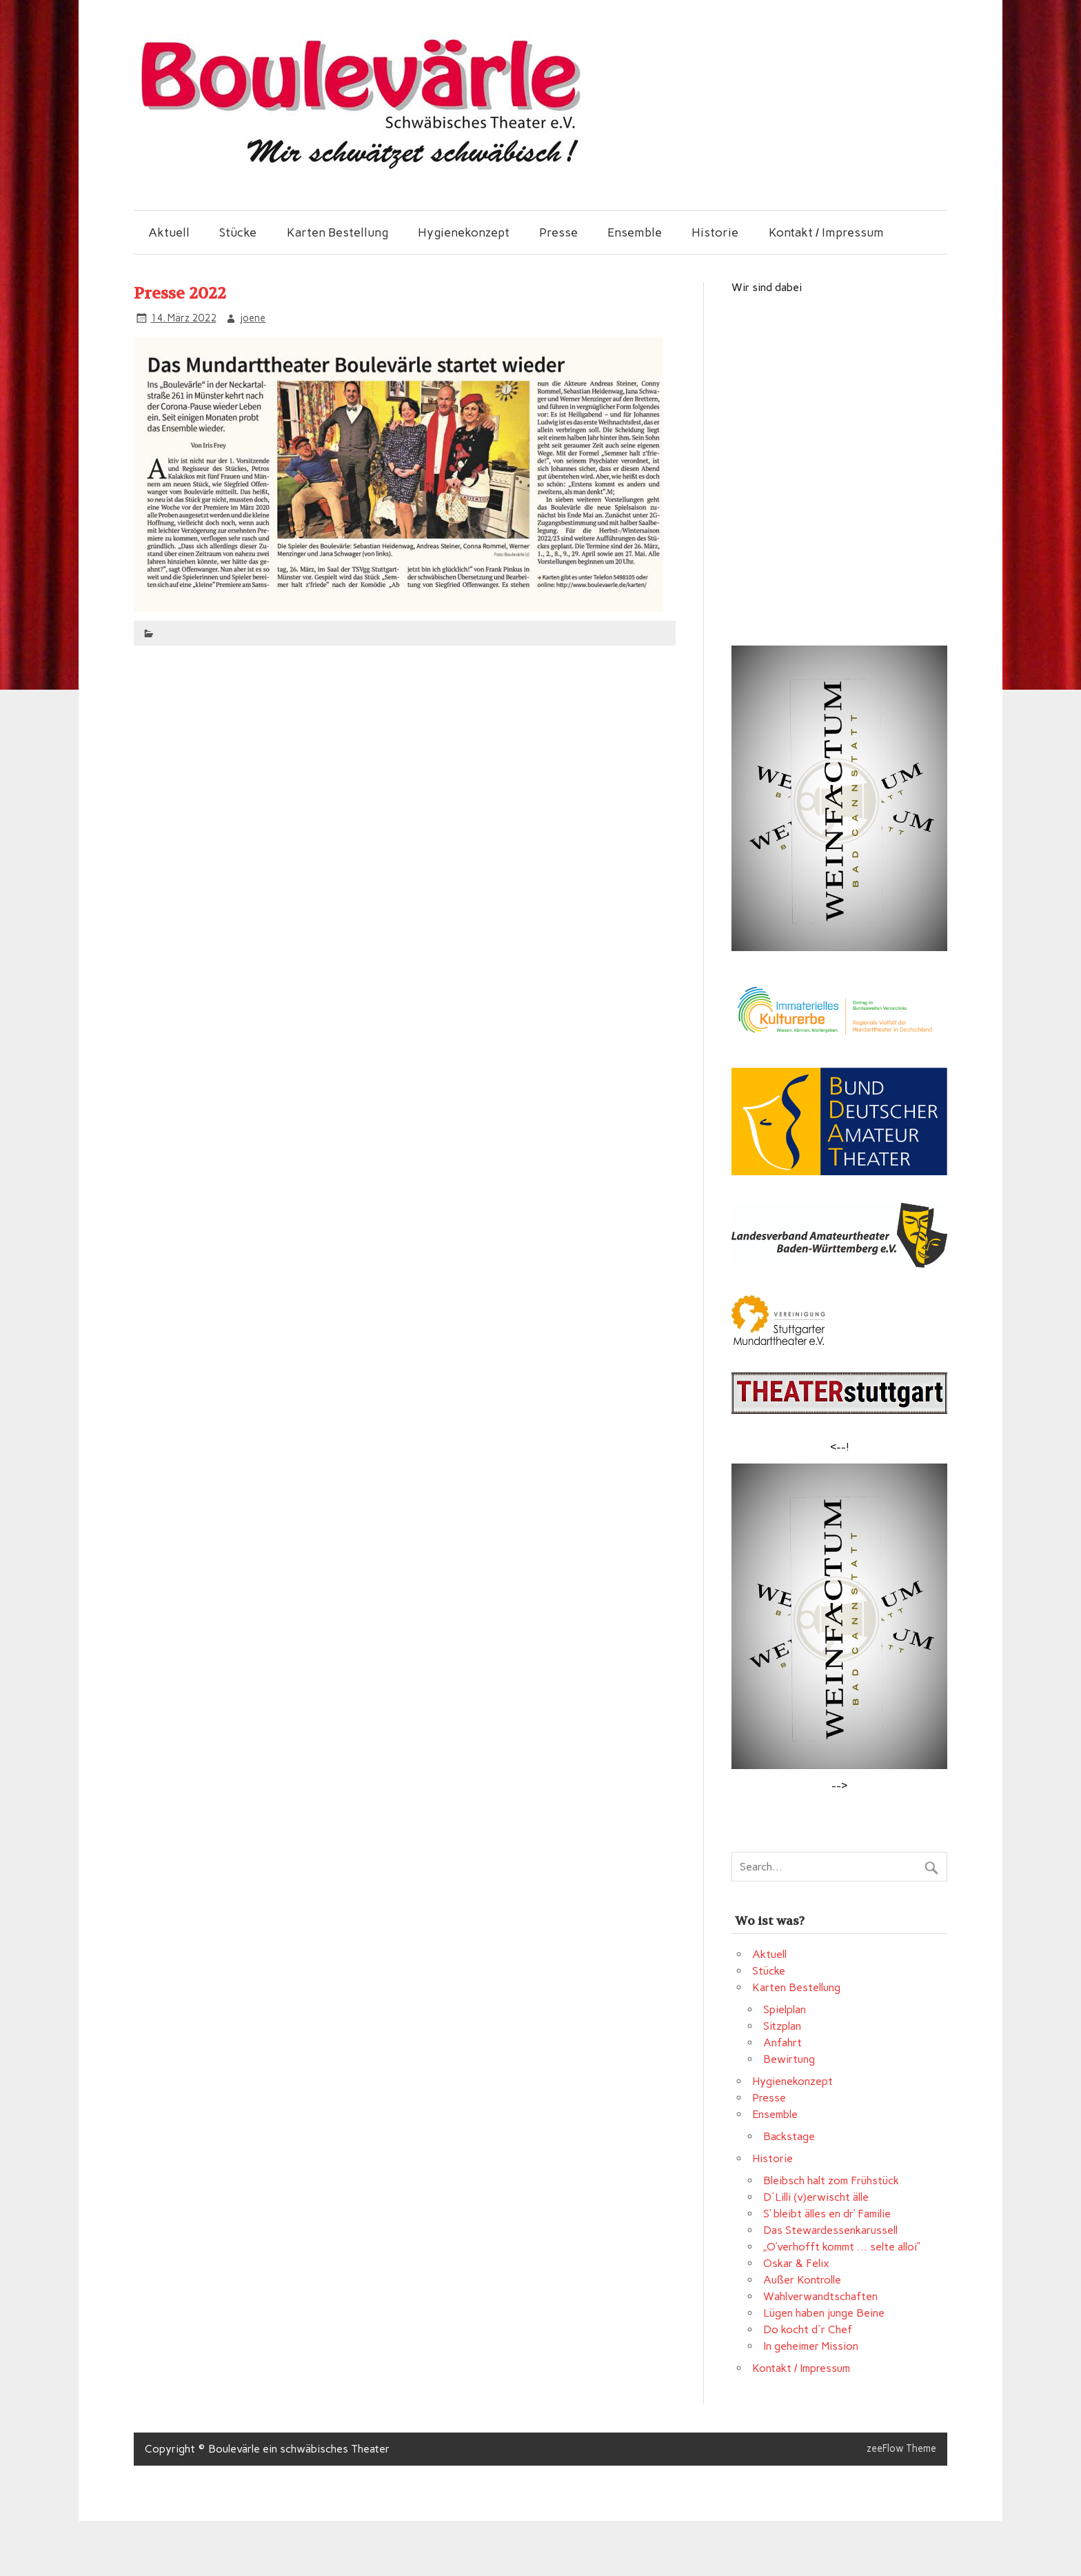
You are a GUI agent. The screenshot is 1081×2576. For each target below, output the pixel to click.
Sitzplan (782, 2026)
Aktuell (169, 232)
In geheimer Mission (810, 2346)
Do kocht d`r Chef (807, 2329)
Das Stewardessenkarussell (830, 2230)
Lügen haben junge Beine (824, 2312)
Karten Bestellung (337, 232)
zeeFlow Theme (901, 2448)
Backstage (789, 2136)
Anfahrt (782, 2042)
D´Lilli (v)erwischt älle (816, 2197)
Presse (558, 232)
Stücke (237, 232)
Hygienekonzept (463, 232)
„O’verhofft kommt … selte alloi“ (841, 2246)
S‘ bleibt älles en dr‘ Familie (827, 2213)
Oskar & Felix (796, 2263)
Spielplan (784, 2009)
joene (252, 318)
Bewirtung (789, 2059)
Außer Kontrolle (802, 2279)
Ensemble (634, 232)
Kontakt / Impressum (826, 232)
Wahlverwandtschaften (820, 2296)
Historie (714, 232)
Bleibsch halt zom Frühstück (831, 2180)
